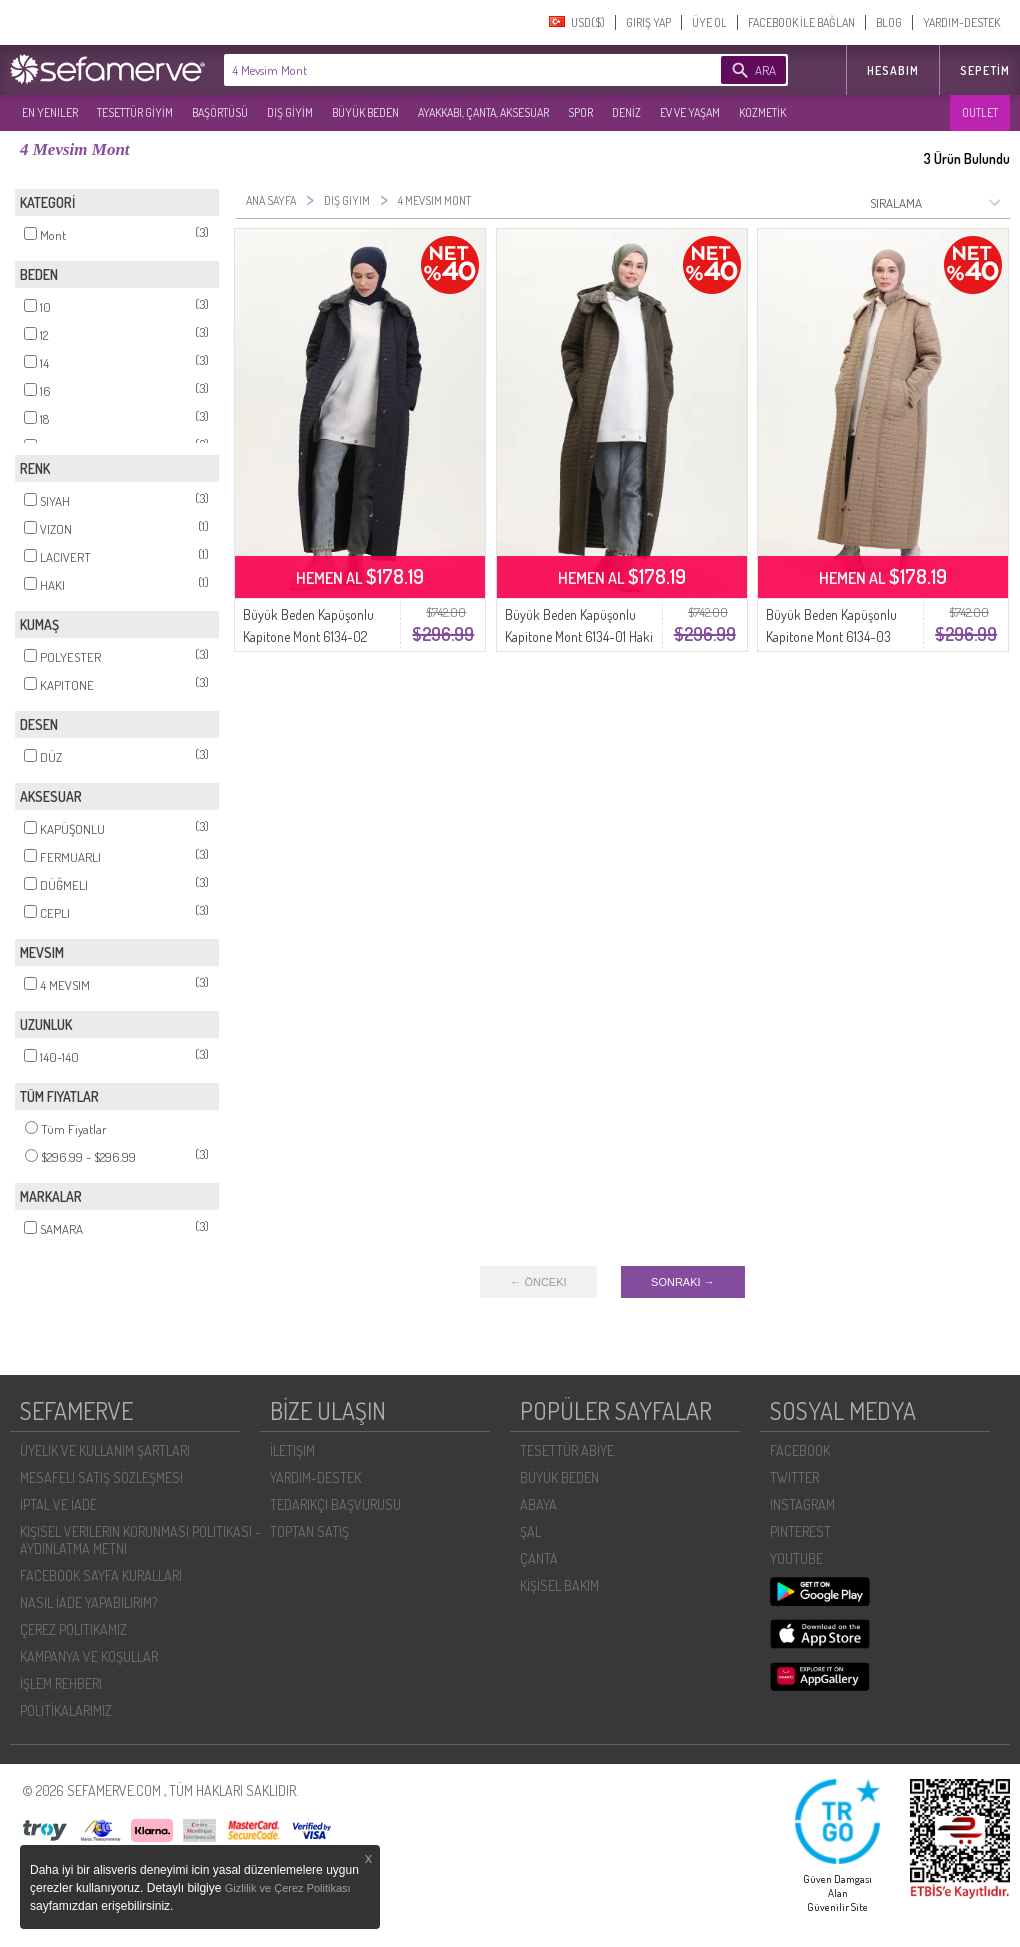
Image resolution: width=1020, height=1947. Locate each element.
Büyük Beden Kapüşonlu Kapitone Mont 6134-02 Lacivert (308, 636)
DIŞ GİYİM (290, 112)
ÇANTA (539, 1558)
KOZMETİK (762, 112)
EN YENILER (50, 112)
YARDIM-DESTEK (961, 22)
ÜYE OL (709, 22)
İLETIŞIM (292, 1450)
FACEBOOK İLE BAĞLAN (801, 22)
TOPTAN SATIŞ (309, 1531)
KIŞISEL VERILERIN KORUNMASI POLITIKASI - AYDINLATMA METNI (140, 1540)
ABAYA (538, 1504)
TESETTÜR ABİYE (567, 1450)
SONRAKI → (683, 1282)
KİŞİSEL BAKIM (559, 1585)
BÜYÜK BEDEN (365, 112)
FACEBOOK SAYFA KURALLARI (101, 1575)
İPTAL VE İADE (58, 1504)
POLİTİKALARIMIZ (66, 1710)
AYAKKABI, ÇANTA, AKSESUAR (483, 112)
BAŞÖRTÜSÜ (220, 112)
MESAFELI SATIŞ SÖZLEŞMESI (101, 1477)
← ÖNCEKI (538, 1282)
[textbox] (442, 70)
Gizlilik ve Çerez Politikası (288, 1888)
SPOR (580, 112)
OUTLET (980, 112)
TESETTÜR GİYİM (135, 112)
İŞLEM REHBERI (61, 1683)
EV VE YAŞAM (690, 112)
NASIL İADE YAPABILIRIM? (88, 1602)
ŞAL (530, 1531)
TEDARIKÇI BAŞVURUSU (335, 1504)
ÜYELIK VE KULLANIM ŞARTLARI (105, 1450)
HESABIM (893, 70)
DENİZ (626, 112)
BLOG (889, 22)
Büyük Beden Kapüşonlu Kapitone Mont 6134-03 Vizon (831, 636)
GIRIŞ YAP (648, 22)
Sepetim (985, 70)
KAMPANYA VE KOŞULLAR (89, 1656)
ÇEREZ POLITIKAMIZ (73, 1629)
